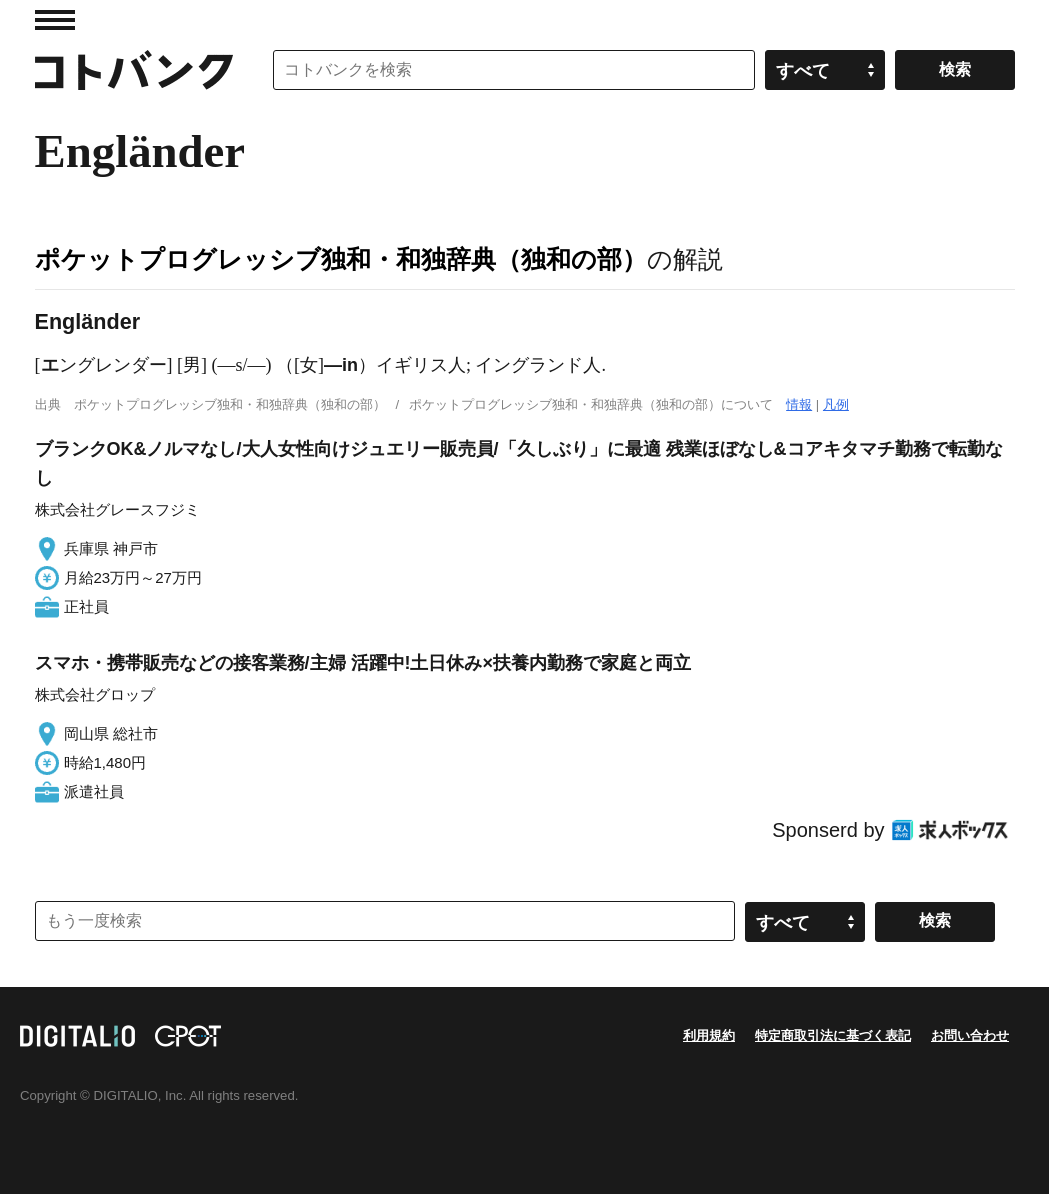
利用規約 (709, 1035)
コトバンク (134, 70)
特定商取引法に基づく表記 (833, 1035)
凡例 (836, 404)
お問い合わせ (970, 1035)
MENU (55, 20)
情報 (799, 404)
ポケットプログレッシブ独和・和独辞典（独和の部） (341, 259)
